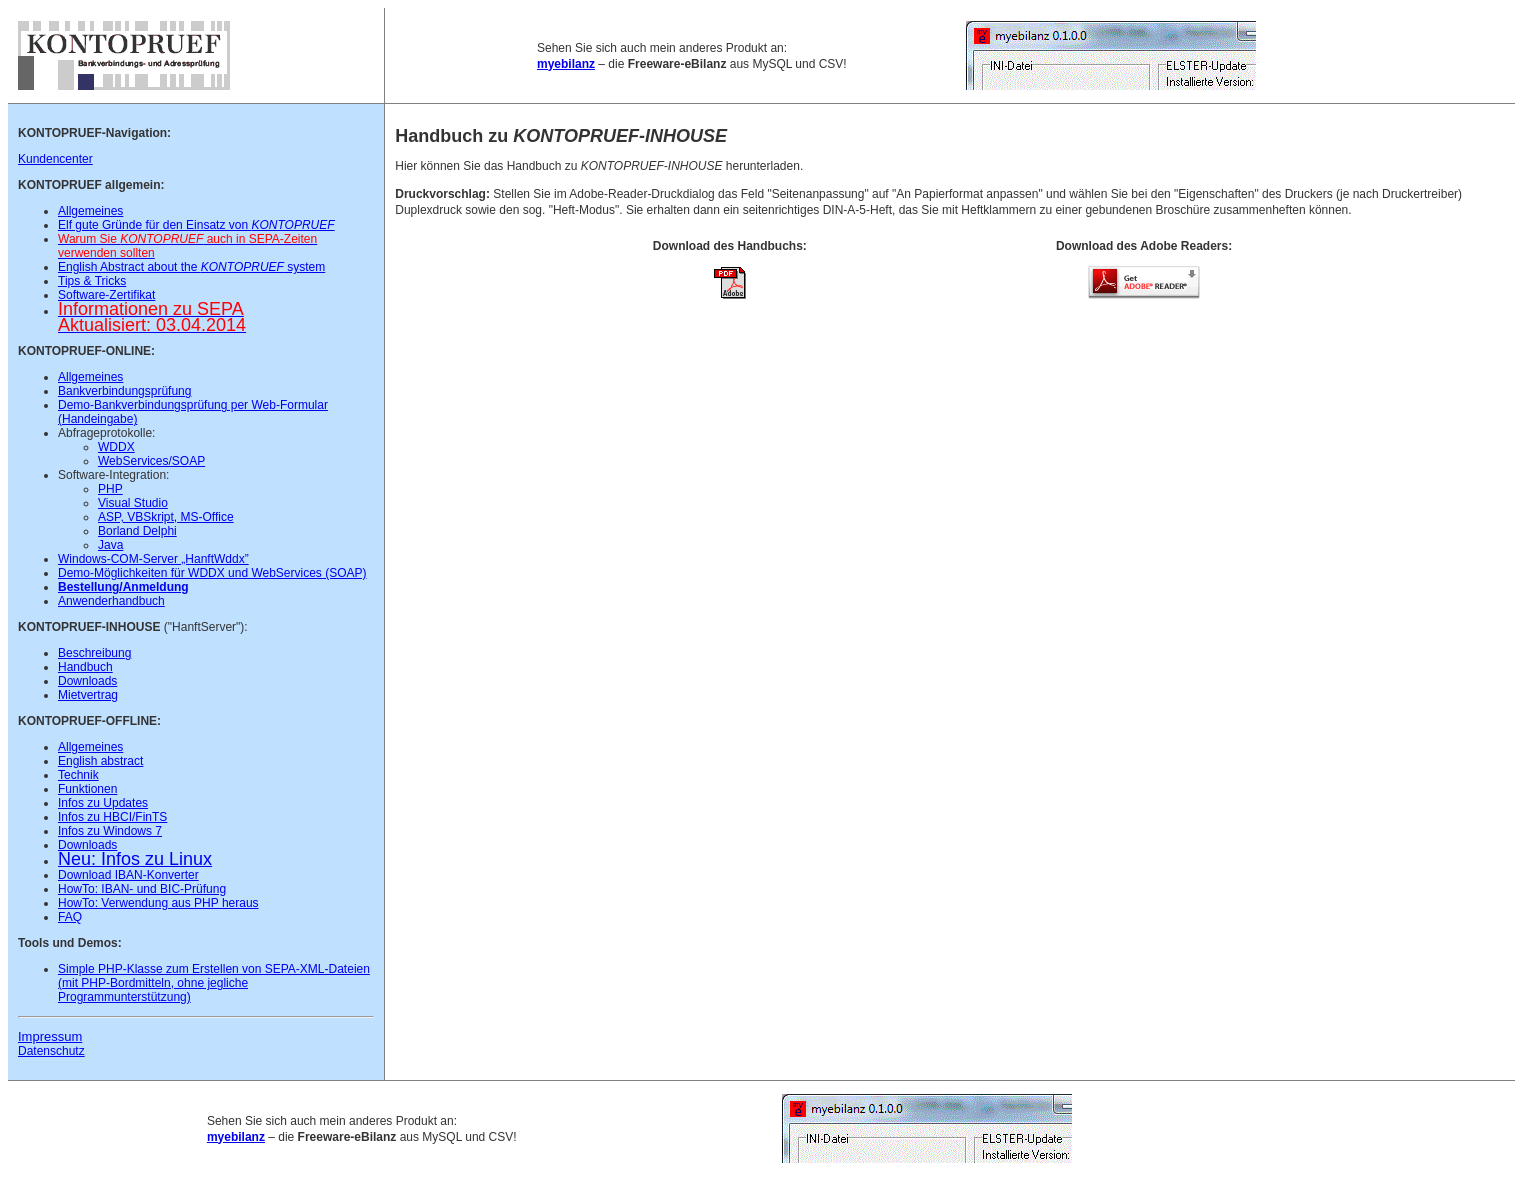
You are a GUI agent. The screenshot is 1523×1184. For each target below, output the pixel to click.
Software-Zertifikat (106, 295)
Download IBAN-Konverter (128, 875)
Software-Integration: (113, 475)
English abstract (100, 761)
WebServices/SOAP (151, 461)
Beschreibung (94, 653)
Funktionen (87, 789)
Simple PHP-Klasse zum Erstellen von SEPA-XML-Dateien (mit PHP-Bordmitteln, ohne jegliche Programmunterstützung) (214, 983)
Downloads (87, 681)
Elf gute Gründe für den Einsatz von (196, 225)
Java (110, 545)
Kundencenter (55, 159)
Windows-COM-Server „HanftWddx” (153, 559)
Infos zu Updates (103, 803)
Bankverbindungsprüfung (124, 391)
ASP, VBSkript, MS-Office (166, 517)
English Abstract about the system (191, 267)
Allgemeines (90, 211)
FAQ (70, 917)
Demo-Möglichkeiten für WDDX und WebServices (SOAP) (212, 573)
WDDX (116, 447)
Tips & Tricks (92, 281)
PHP (110, 489)
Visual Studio (133, 503)
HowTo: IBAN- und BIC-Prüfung (142, 889)
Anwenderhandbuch (111, 601)
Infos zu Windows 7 (110, 831)
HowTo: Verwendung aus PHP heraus (158, 903)
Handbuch (85, 667)
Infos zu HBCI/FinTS (112, 817)
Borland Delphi (137, 531)
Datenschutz (51, 1051)
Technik (78, 775)
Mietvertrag (88, 695)
